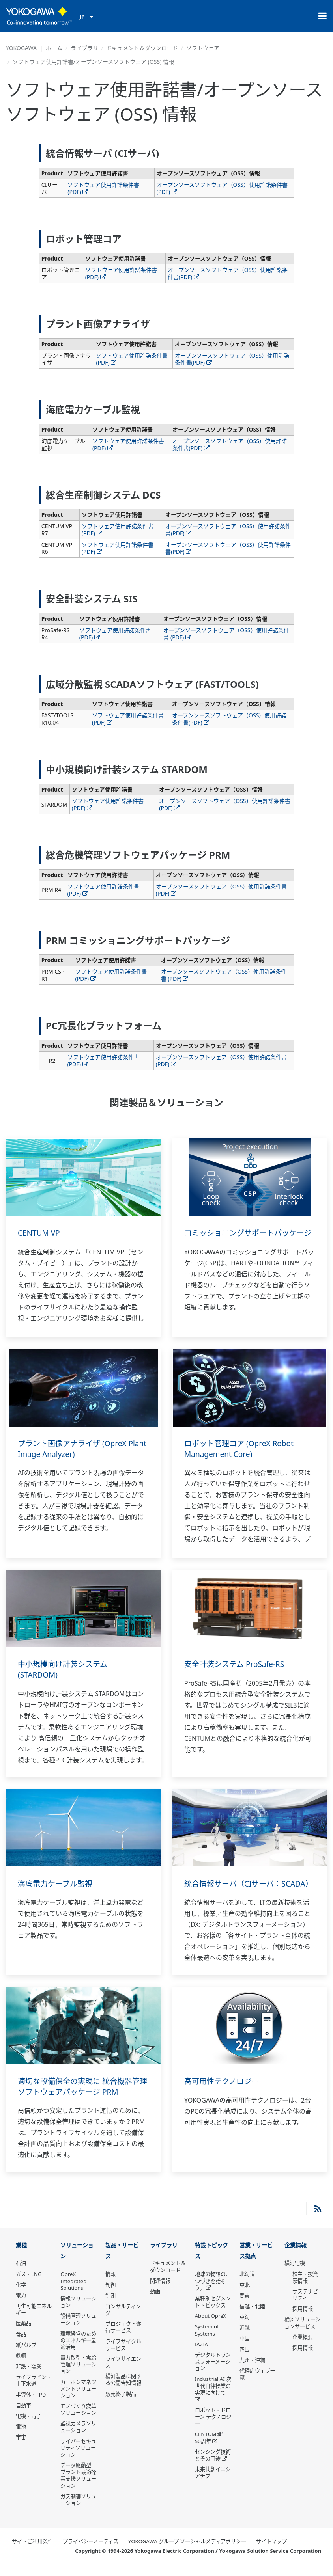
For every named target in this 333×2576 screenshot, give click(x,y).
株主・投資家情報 (305, 2288)
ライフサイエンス (123, 2373)
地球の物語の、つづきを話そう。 (213, 2292)
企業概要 (302, 2347)
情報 (110, 2285)
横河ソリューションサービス (302, 2334)
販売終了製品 (120, 2404)
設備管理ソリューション (78, 2331)
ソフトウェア (202, 48)
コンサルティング (123, 2321)
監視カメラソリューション (78, 2438)
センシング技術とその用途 (213, 2466)
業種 (22, 2256)
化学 (21, 2295)
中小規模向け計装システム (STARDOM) (65, 1669)
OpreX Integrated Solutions (73, 2292)
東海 (244, 2328)
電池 (21, 2437)
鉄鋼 (21, 2366)
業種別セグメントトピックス (213, 2313)
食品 (21, 2345)
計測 (110, 2306)
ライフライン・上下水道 (34, 2391)
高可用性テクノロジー (223, 2091)
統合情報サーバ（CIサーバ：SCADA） (235, 1889)
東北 (244, 2296)
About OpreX (210, 2327)
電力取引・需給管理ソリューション (78, 2376)
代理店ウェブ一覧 (257, 2385)
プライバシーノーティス (90, 2552)
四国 (244, 2360)
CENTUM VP (40, 1232)
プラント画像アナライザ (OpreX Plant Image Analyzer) (75, 1448)
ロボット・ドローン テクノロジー (213, 2428)
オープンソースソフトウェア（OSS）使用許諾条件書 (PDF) (226, 633)
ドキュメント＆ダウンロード (142, 48)
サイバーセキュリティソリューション (78, 2459)
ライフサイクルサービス (123, 2356)
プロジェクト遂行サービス (123, 2338)
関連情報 (160, 2291)
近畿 (244, 2339)
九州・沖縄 (252, 2371)
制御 (110, 2296)
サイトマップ (271, 2552)
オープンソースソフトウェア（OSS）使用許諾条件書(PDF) (222, 188)
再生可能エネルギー (34, 2320)
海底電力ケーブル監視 (57, 1883)
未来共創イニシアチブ (213, 2484)
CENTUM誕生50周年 (211, 2449)
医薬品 (23, 2334)
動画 (155, 2302)
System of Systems (207, 2341)
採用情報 (302, 2319)
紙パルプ (26, 2355)
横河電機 (294, 2274)
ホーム (54, 48)
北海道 (247, 2285)
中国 (244, 2349)
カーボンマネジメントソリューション (78, 2400)
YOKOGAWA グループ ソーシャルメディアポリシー (187, 2552)
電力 (21, 2306)
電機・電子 (28, 2426)
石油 (21, 2274)
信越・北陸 (252, 2317)
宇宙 (21, 2448)
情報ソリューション (78, 2313)
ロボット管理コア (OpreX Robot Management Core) (241, 1448)
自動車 (23, 2416)
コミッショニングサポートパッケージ (247, 1238)
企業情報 (296, 2256)
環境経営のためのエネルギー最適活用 (78, 2351)
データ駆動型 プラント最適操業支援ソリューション (78, 2486)
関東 (244, 2306)
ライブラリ (84, 48)
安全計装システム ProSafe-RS (236, 1664)
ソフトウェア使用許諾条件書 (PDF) (103, 188)
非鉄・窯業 (28, 2377)
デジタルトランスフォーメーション (213, 2372)
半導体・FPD (31, 2405)
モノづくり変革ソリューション (78, 2421)
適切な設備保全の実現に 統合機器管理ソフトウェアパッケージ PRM (82, 2097)
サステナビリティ (305, 2306)
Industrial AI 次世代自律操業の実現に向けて (213, 2397)
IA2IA (201, 2355)
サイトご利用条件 (32, 2552)
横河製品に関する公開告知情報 (123, 2391)
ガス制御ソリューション (78, 2511)
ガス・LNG (29, 2284)
